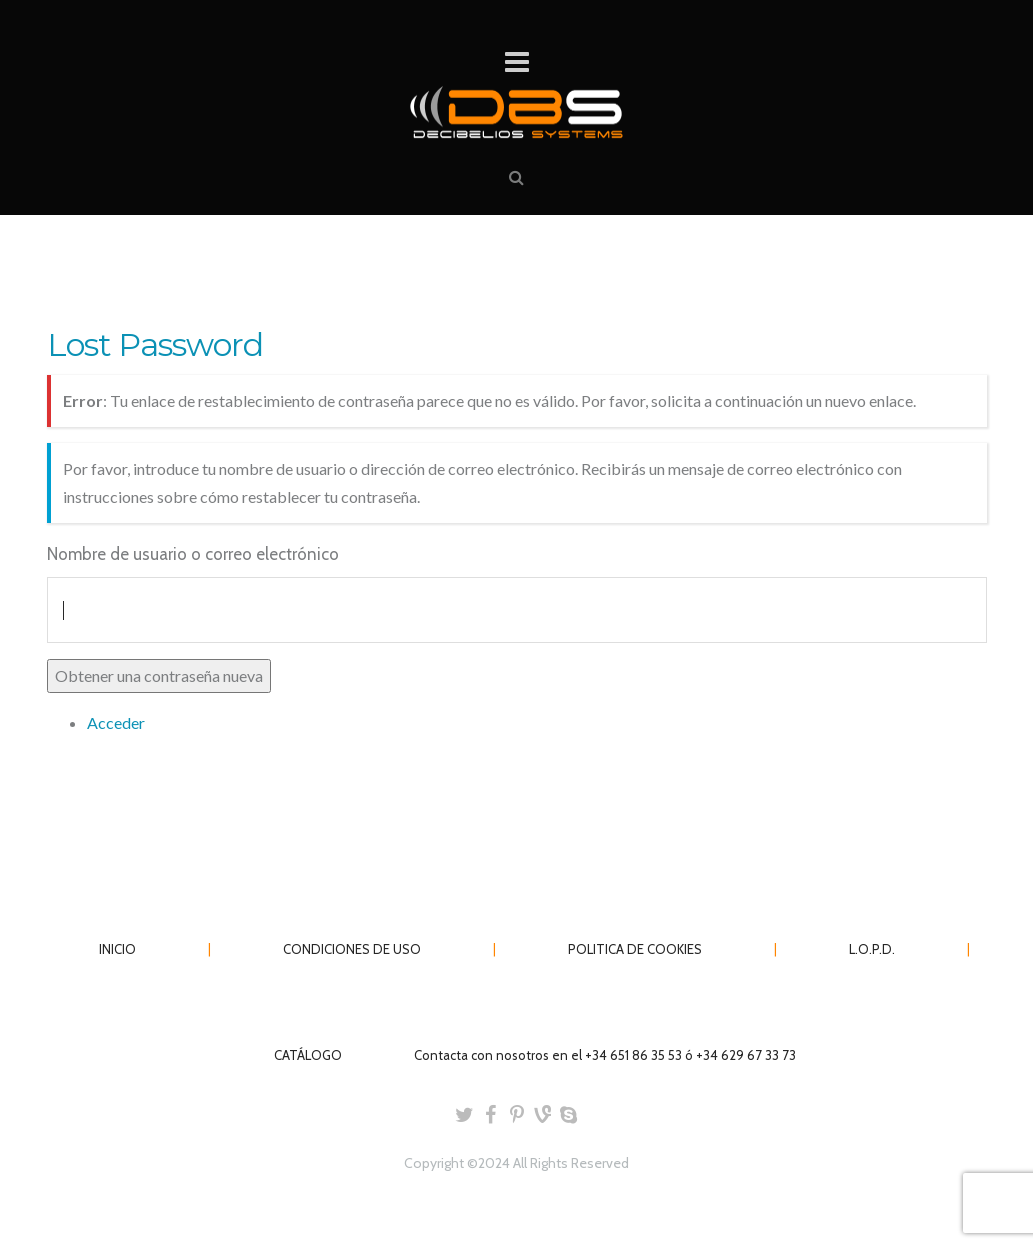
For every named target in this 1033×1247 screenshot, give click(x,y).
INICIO (117, 949)
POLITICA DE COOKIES (635, 949)
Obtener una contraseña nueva (159, 675)
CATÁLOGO (308, 1055)
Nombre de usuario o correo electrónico (193, 554)
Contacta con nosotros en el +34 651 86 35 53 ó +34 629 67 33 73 (605, 1055)
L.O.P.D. (872, 949)
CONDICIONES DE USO (352, 949)
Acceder (116, 722)
